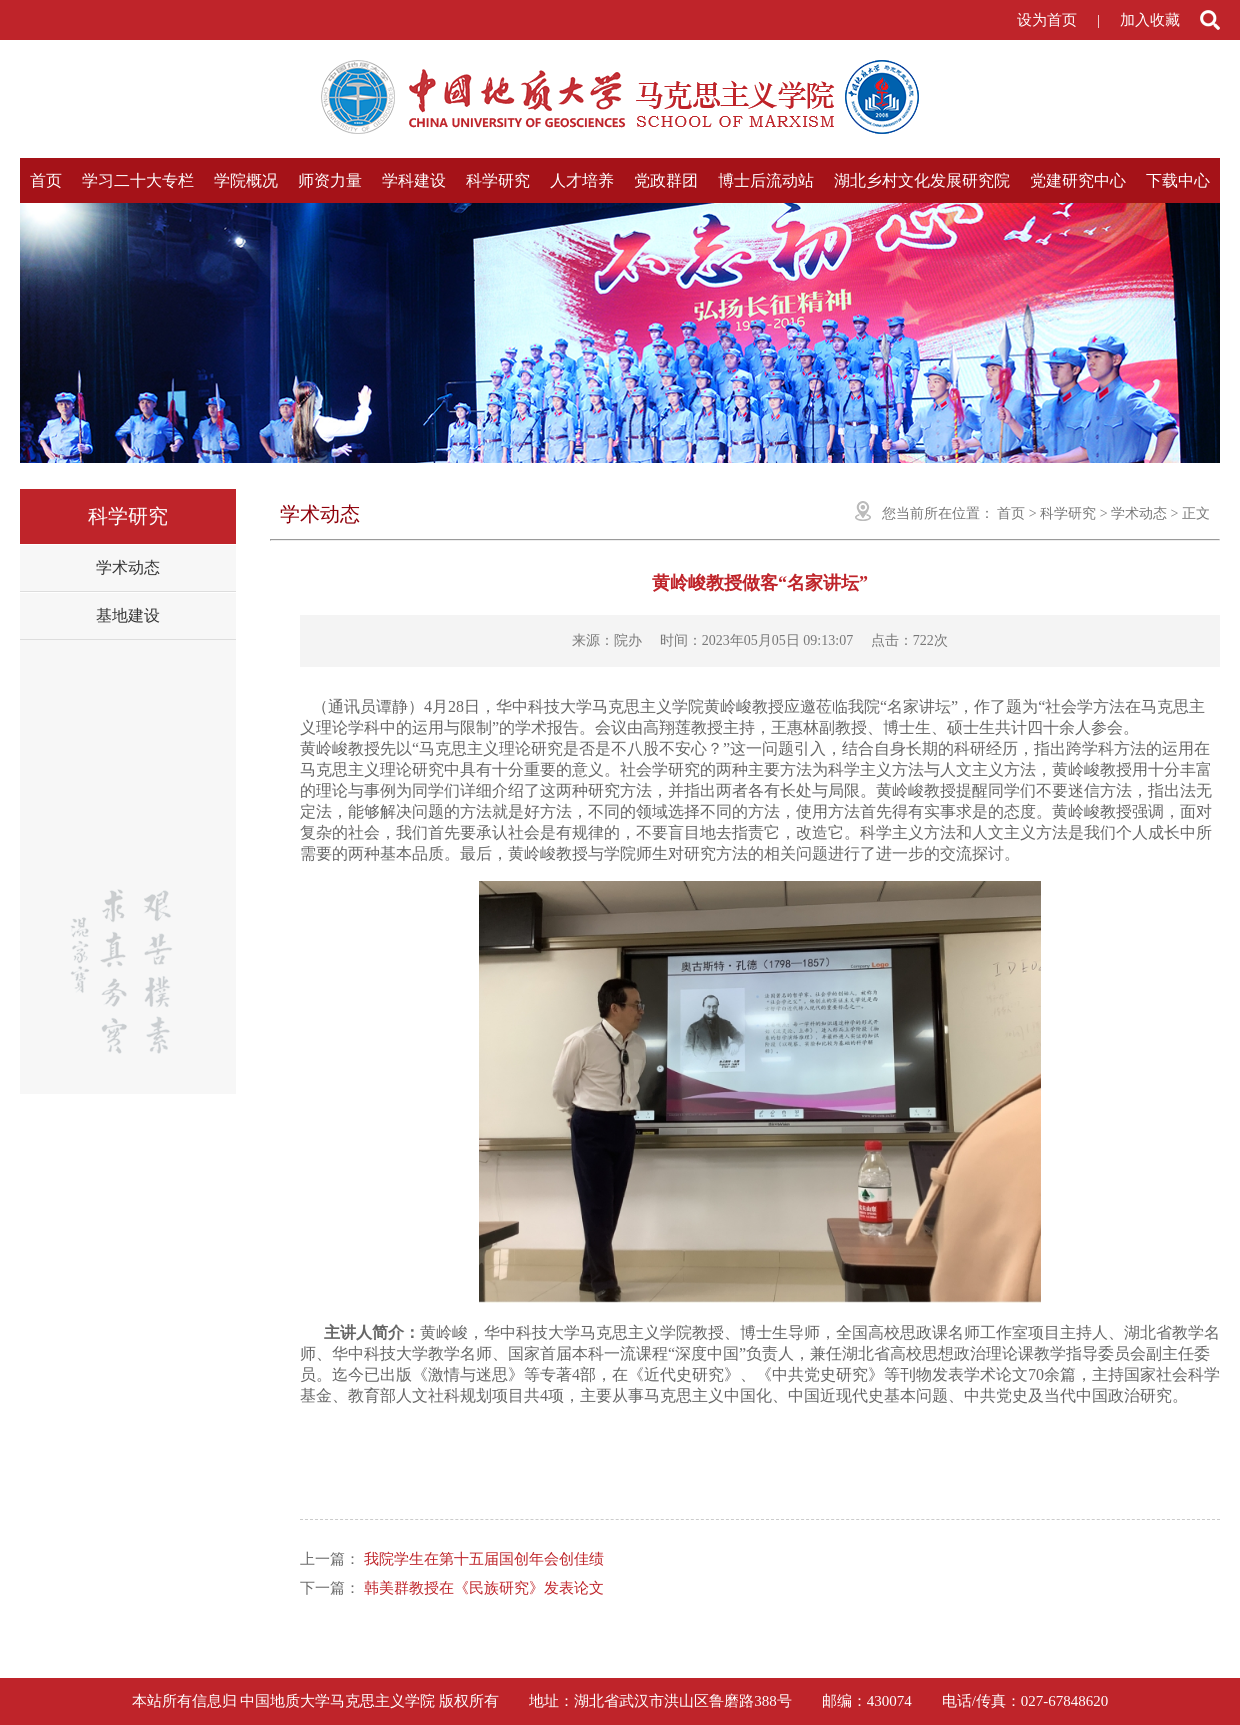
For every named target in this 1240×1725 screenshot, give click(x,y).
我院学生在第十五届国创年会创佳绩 (484, 1559)
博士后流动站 (766, 180)
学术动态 (128, 567)
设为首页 (1047, 20)
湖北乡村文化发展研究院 (922, 180)
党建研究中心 (1078, 180)
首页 (46, 180)
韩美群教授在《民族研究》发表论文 (484, 1588)
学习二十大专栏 (138, 180)
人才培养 (582, 180)
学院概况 (246, 180)
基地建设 (128, 615)
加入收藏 (1150, 20)
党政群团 (666, 180)
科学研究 (498, 180)
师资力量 (330, 180)
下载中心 (1178, 180)
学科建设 (414, 180)
